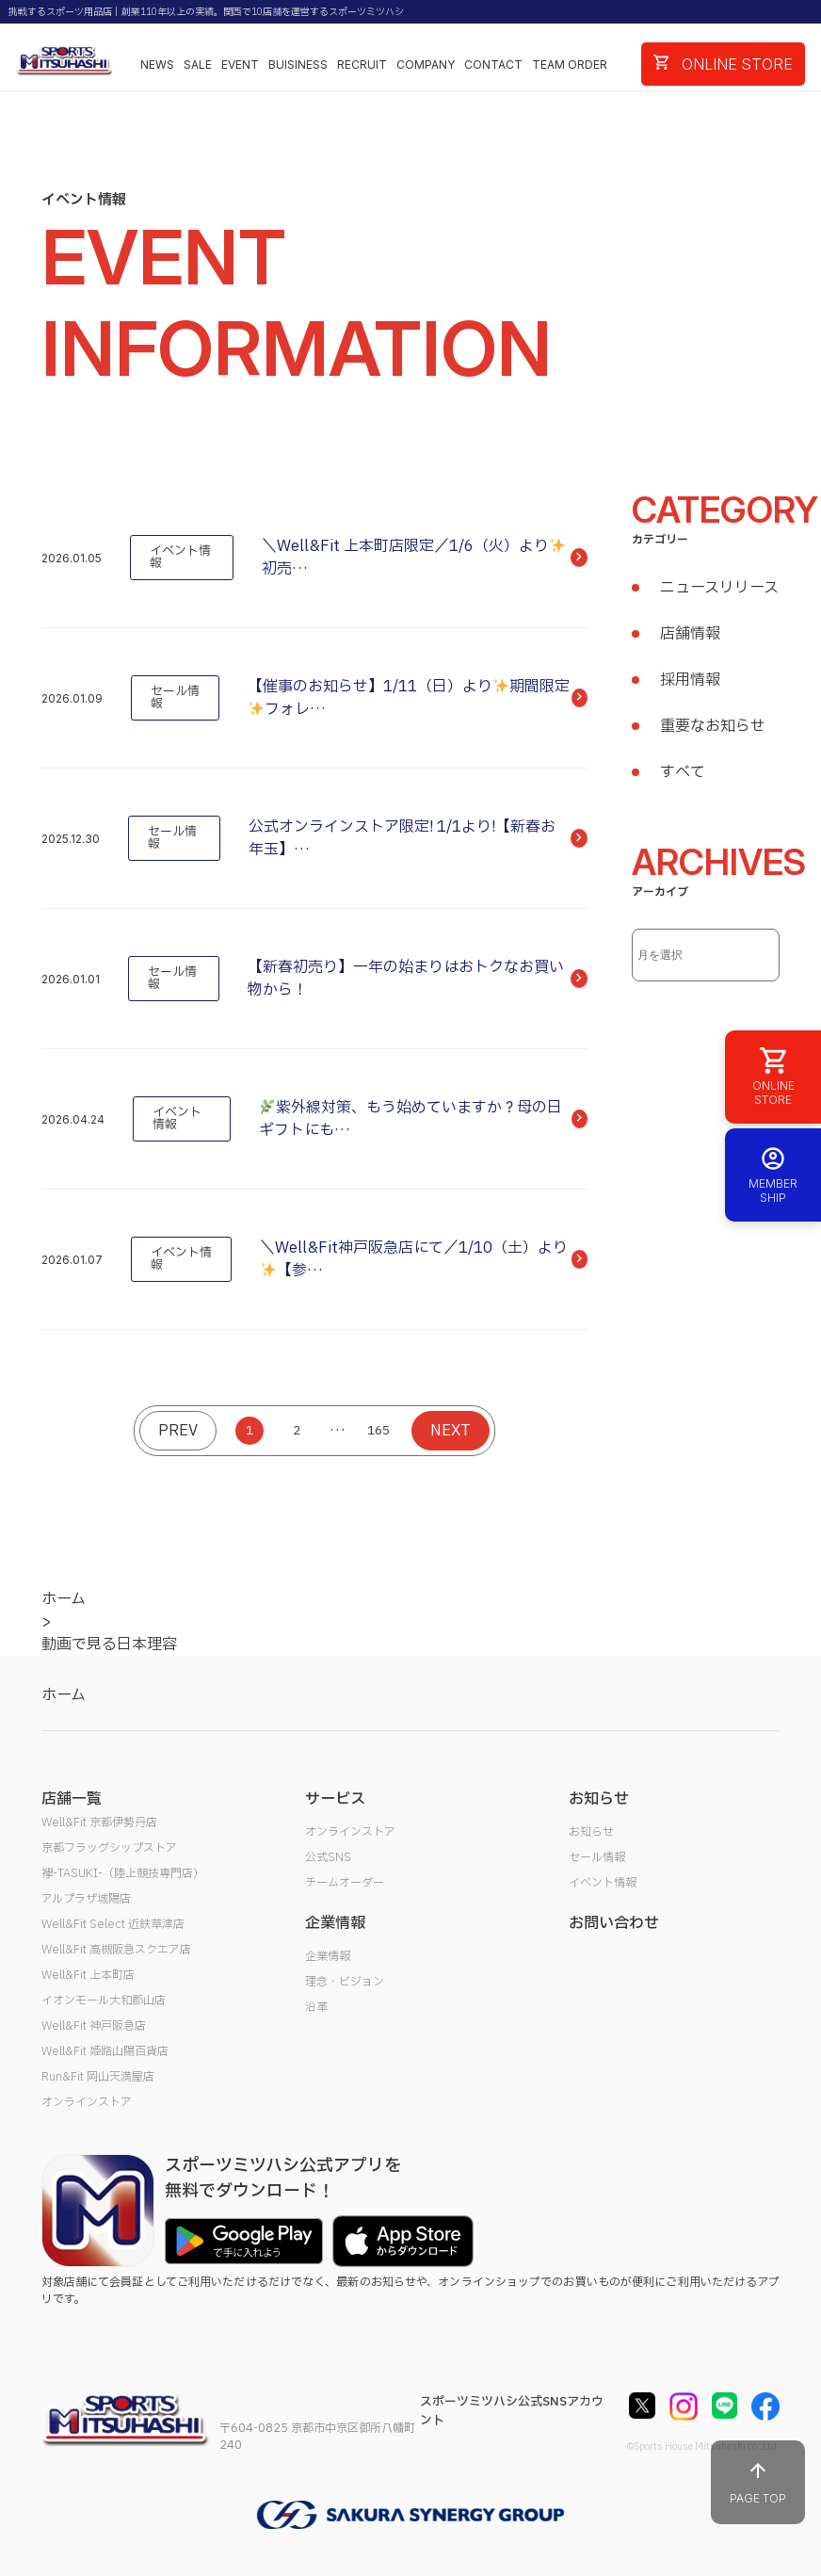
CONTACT (493, 64)
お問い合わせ (614, 1923)
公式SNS (328, 1857)
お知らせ (591, 1831)
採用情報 (690, 680)
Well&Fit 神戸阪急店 (93, 2025)
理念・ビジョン (344, 1981)
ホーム (63, 1695)
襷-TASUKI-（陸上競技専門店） (122, 1873)
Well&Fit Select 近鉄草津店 (113, 1924)
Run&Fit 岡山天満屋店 (97, 2076)
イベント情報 (602, 1882)
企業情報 (327, 1956)
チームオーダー (344, 1882)
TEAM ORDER (569, 64)
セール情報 (597, 1857)
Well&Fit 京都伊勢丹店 (99, 1822)
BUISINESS (298, 64)
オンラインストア (86, 2102)
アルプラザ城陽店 (86, 1898)
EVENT (240, 64)
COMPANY (425, 64)
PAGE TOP (758, 2482)
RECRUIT (362, 64)
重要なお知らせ (712, 726)
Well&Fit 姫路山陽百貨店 (105, 2051)
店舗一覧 (71, 1799)
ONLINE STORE (723, 64)
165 (378, 1430)
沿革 (316, 2007)
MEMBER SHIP (773, 1175)
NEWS (157, 64)
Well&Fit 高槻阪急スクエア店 (116, 1949)
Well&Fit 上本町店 (88, 1975)
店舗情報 (690, 634)
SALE (198, 64)
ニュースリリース (719, 587)
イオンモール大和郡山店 (103, 2000)
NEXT (450, 1430)
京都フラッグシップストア (109, 1847)
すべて (682, 772)
